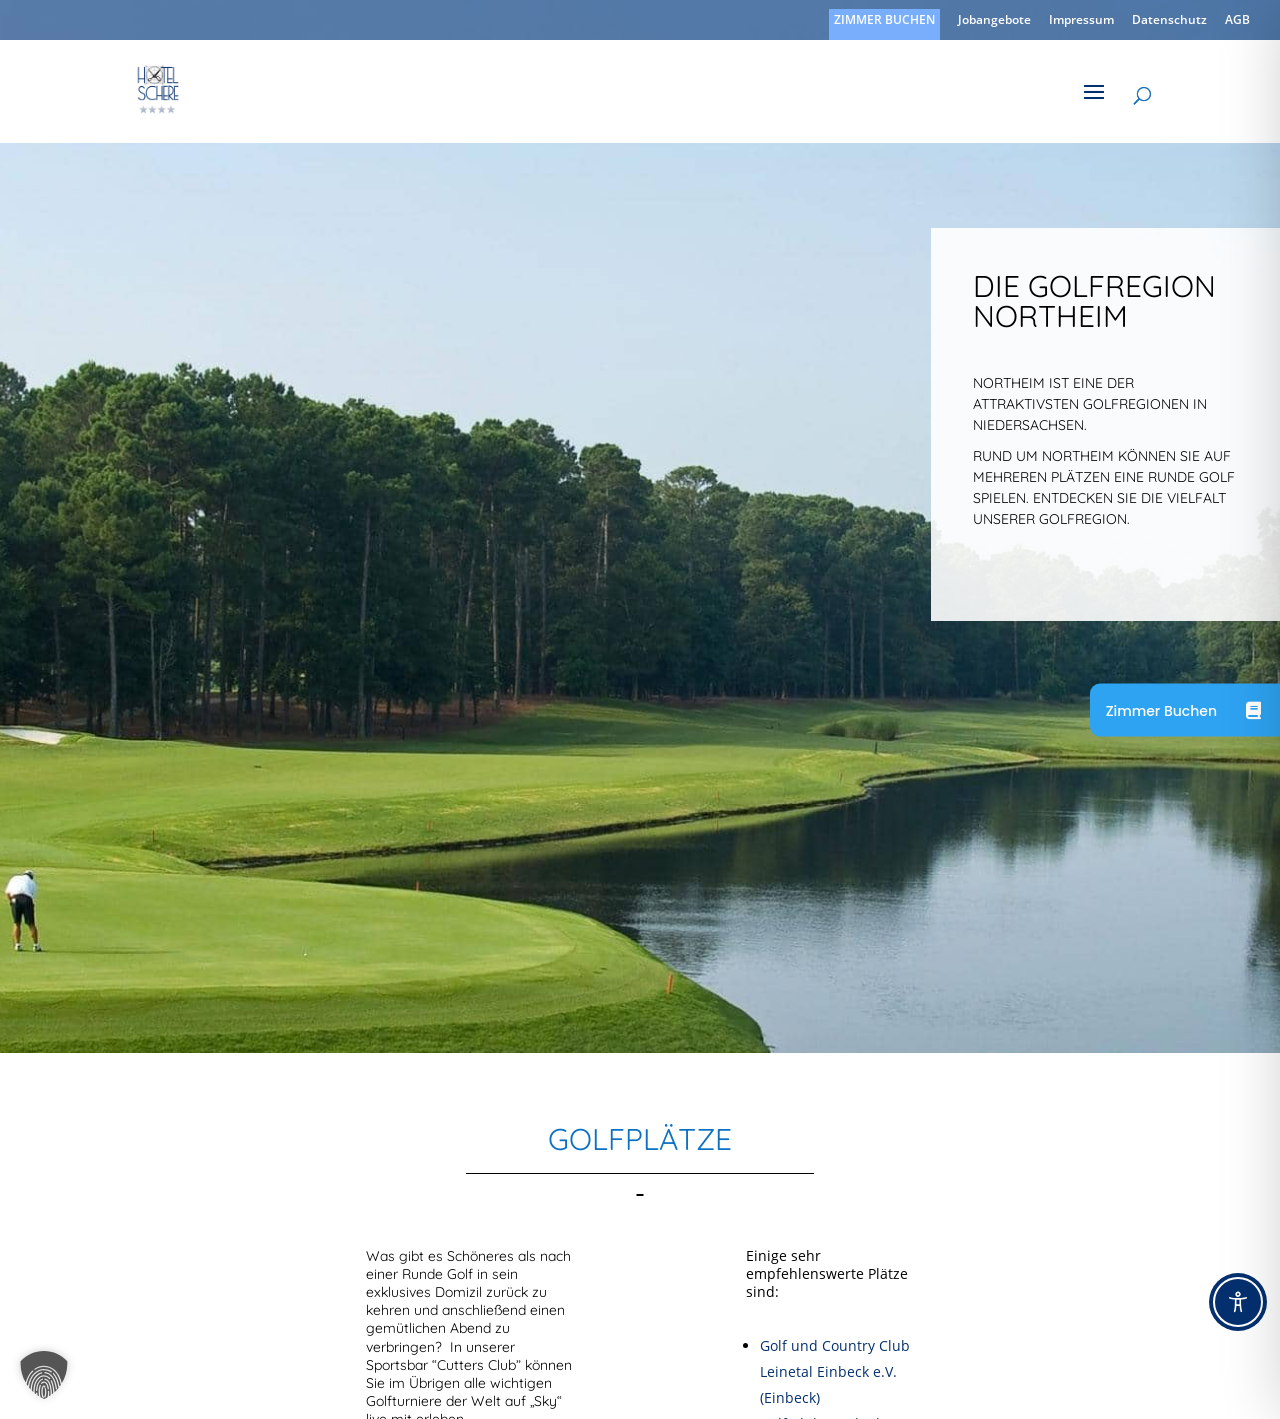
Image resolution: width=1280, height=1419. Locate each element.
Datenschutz (1169, 21)
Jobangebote (994, 21)
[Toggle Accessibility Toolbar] (1238, 1302)
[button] (44, 1375)
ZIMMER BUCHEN (884, 21)
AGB (1237, 21)
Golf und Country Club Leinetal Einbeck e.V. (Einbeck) (835, 1371)
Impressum (1081, 21)
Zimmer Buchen (1161, 710)
